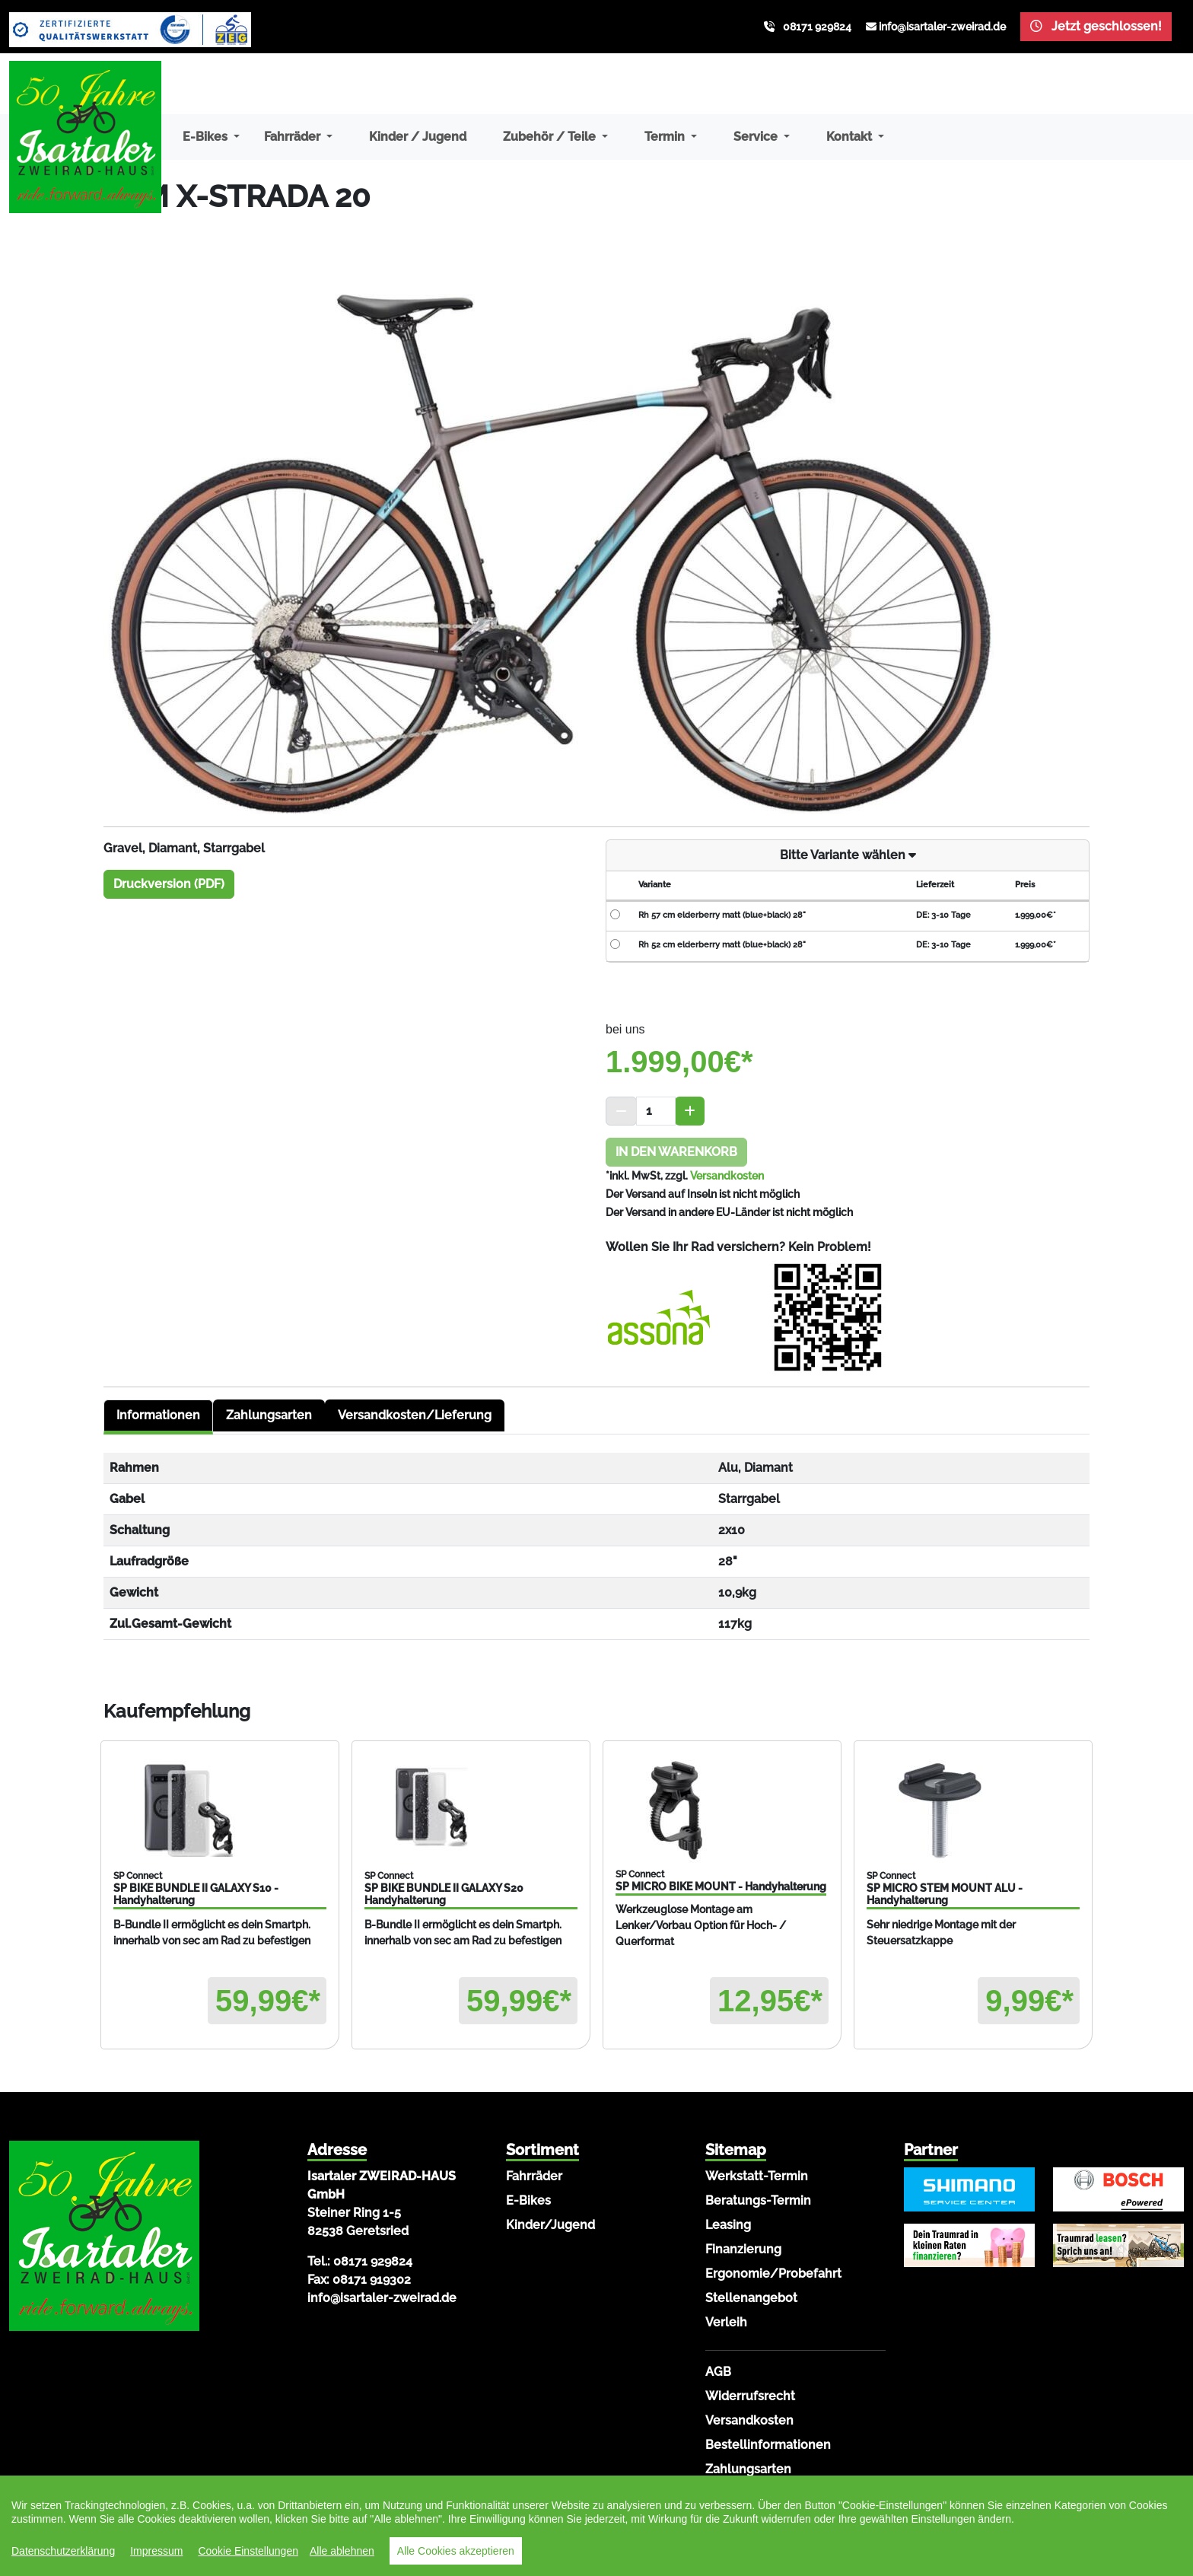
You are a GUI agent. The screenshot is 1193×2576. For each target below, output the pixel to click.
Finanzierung (743, 2249)
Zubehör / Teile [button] (551, 136)
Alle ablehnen (342, 2551)
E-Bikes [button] (207, 136)
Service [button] (757, 136)
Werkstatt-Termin (756, 2176)
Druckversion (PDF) (168, 884)
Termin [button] (666, 136)
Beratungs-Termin (758, 2200)
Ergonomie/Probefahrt (773, 2273)
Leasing (728, 2225)
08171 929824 (817, 27)
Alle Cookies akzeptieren (455, 2551)
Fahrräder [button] (293, 136)
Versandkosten (727, 1176)
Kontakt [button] (850, 136)
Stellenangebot (751, 2298)
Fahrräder (534, 2176)
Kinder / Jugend (417, 136)
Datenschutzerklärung (63, 2551)
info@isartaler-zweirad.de (942, 27)
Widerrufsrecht (750, 2396)
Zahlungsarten (269, 1415)
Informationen (158, 1415)
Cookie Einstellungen (248, 2551)
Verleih (726, 2322)
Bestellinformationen (768, 2444)
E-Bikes (528, 2200)
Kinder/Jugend (550, 2225)
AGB (718, 2371)
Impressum (156, 2551)
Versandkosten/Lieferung (415, 1415)
